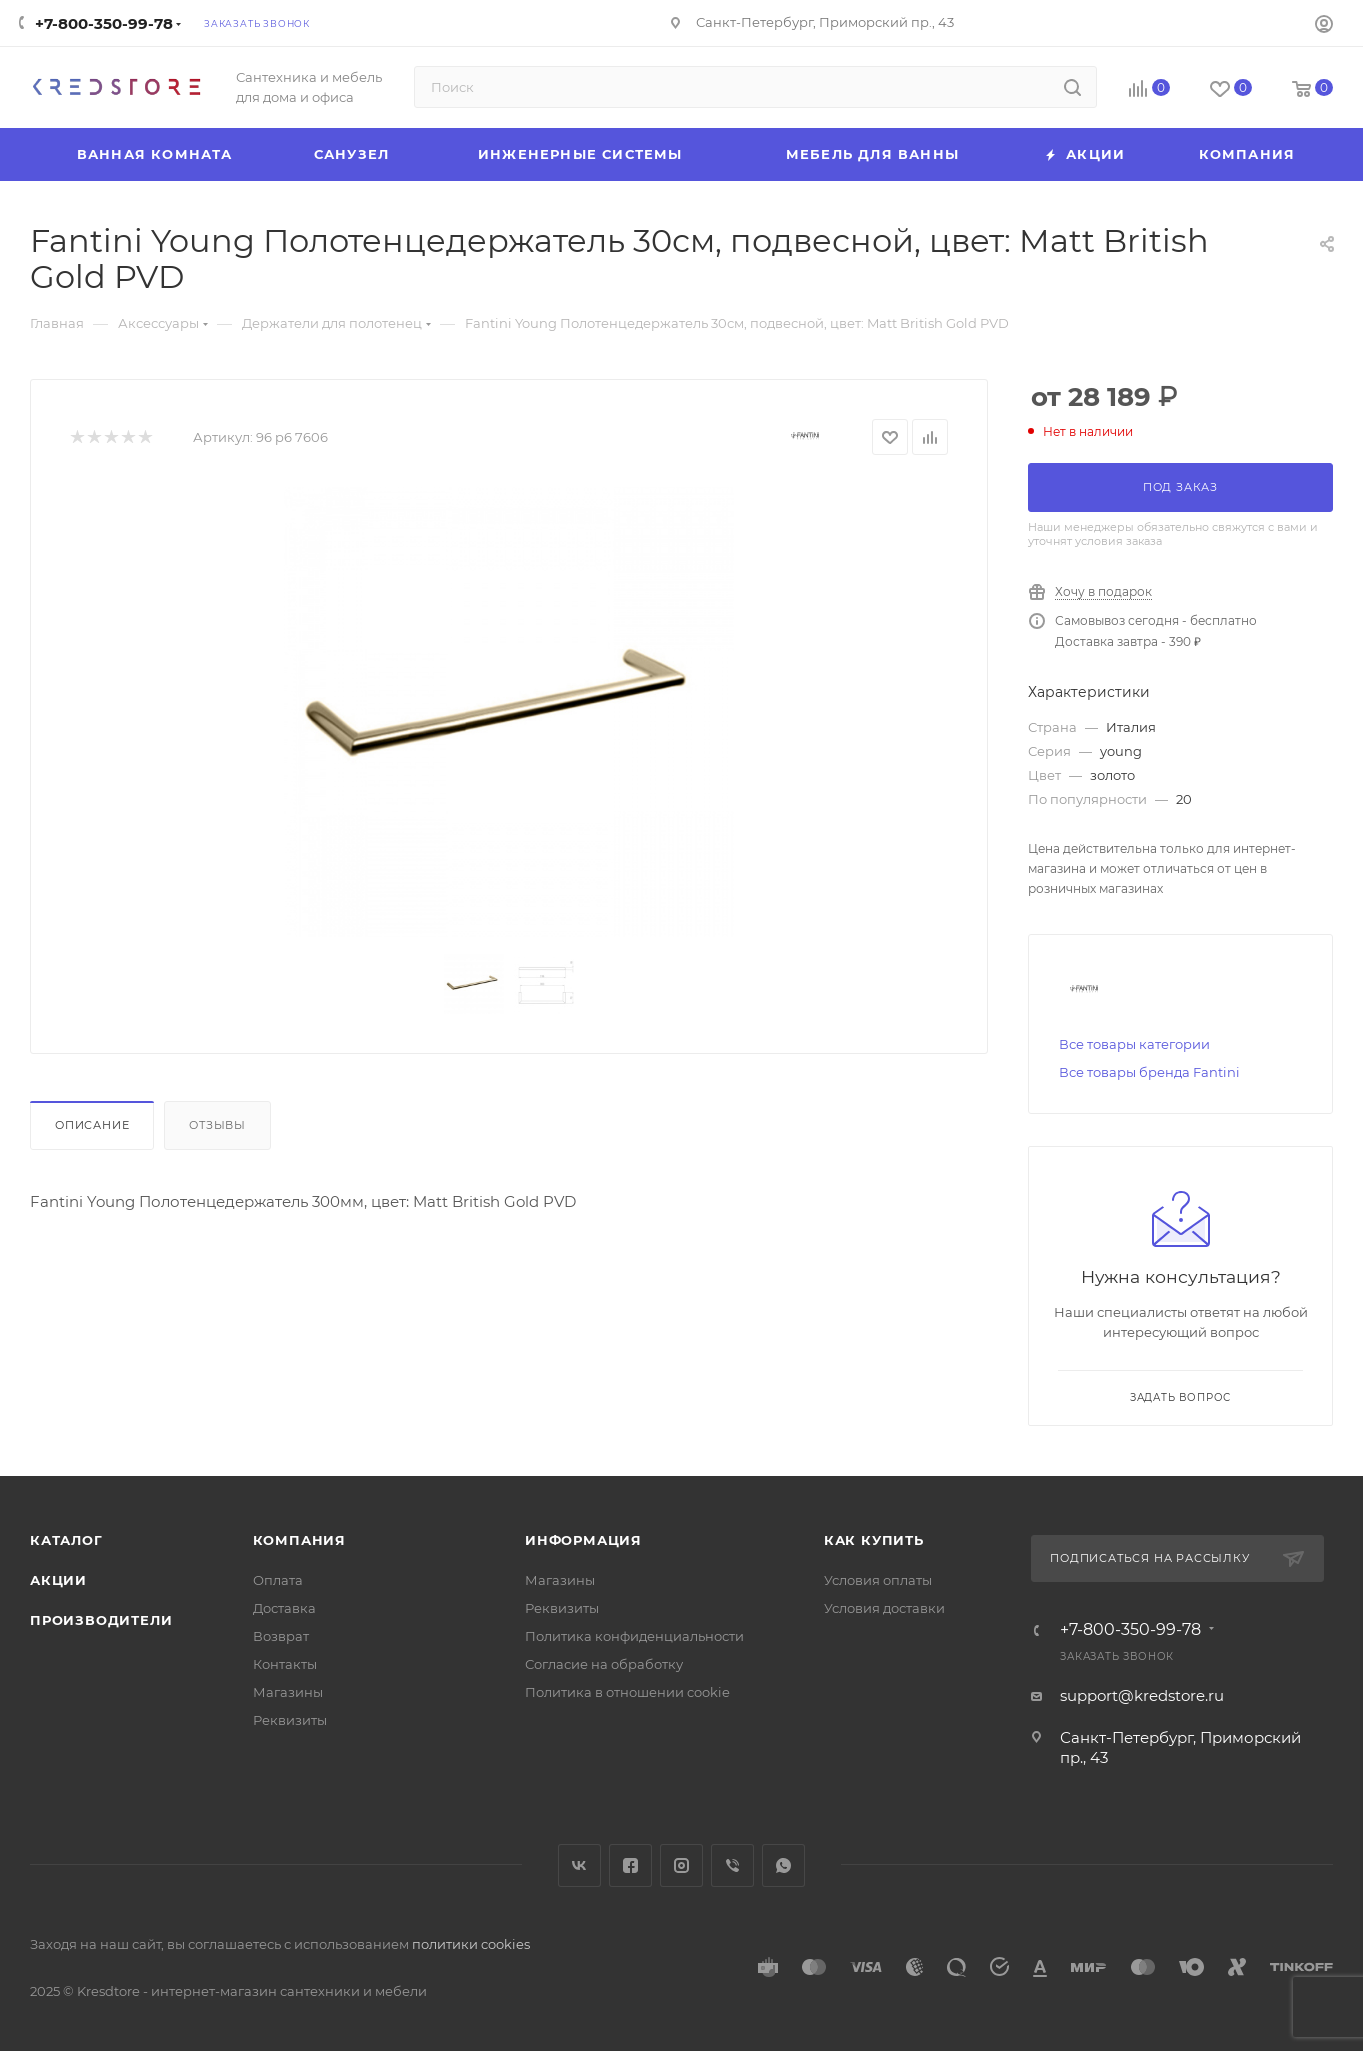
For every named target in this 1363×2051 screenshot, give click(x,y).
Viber (732, 1865)
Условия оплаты (878, 1580)
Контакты (285, 1664)
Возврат (281, 1636)
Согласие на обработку (604, 1664)
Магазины (288, 1692)
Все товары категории (1134, 1044)
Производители (101, 1620)
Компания (299, 1540)
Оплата (278, 1580)
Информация (583, 1540)
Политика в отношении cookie (627, 1692)
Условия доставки (884, 1608)
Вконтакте (579, 1865)
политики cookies (471, 1944)
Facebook (630, 1865)
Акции (58, 1580)
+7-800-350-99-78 (104, 23)
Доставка (284, 1608)
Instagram (681, 1865)
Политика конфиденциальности (634, 1636)
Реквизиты (290, 1720)
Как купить (874, 1540)
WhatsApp (783, 1865)
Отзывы (217, 1125)
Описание (92, 1125)
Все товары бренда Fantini (1149, 1072)
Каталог (66, 1540)
